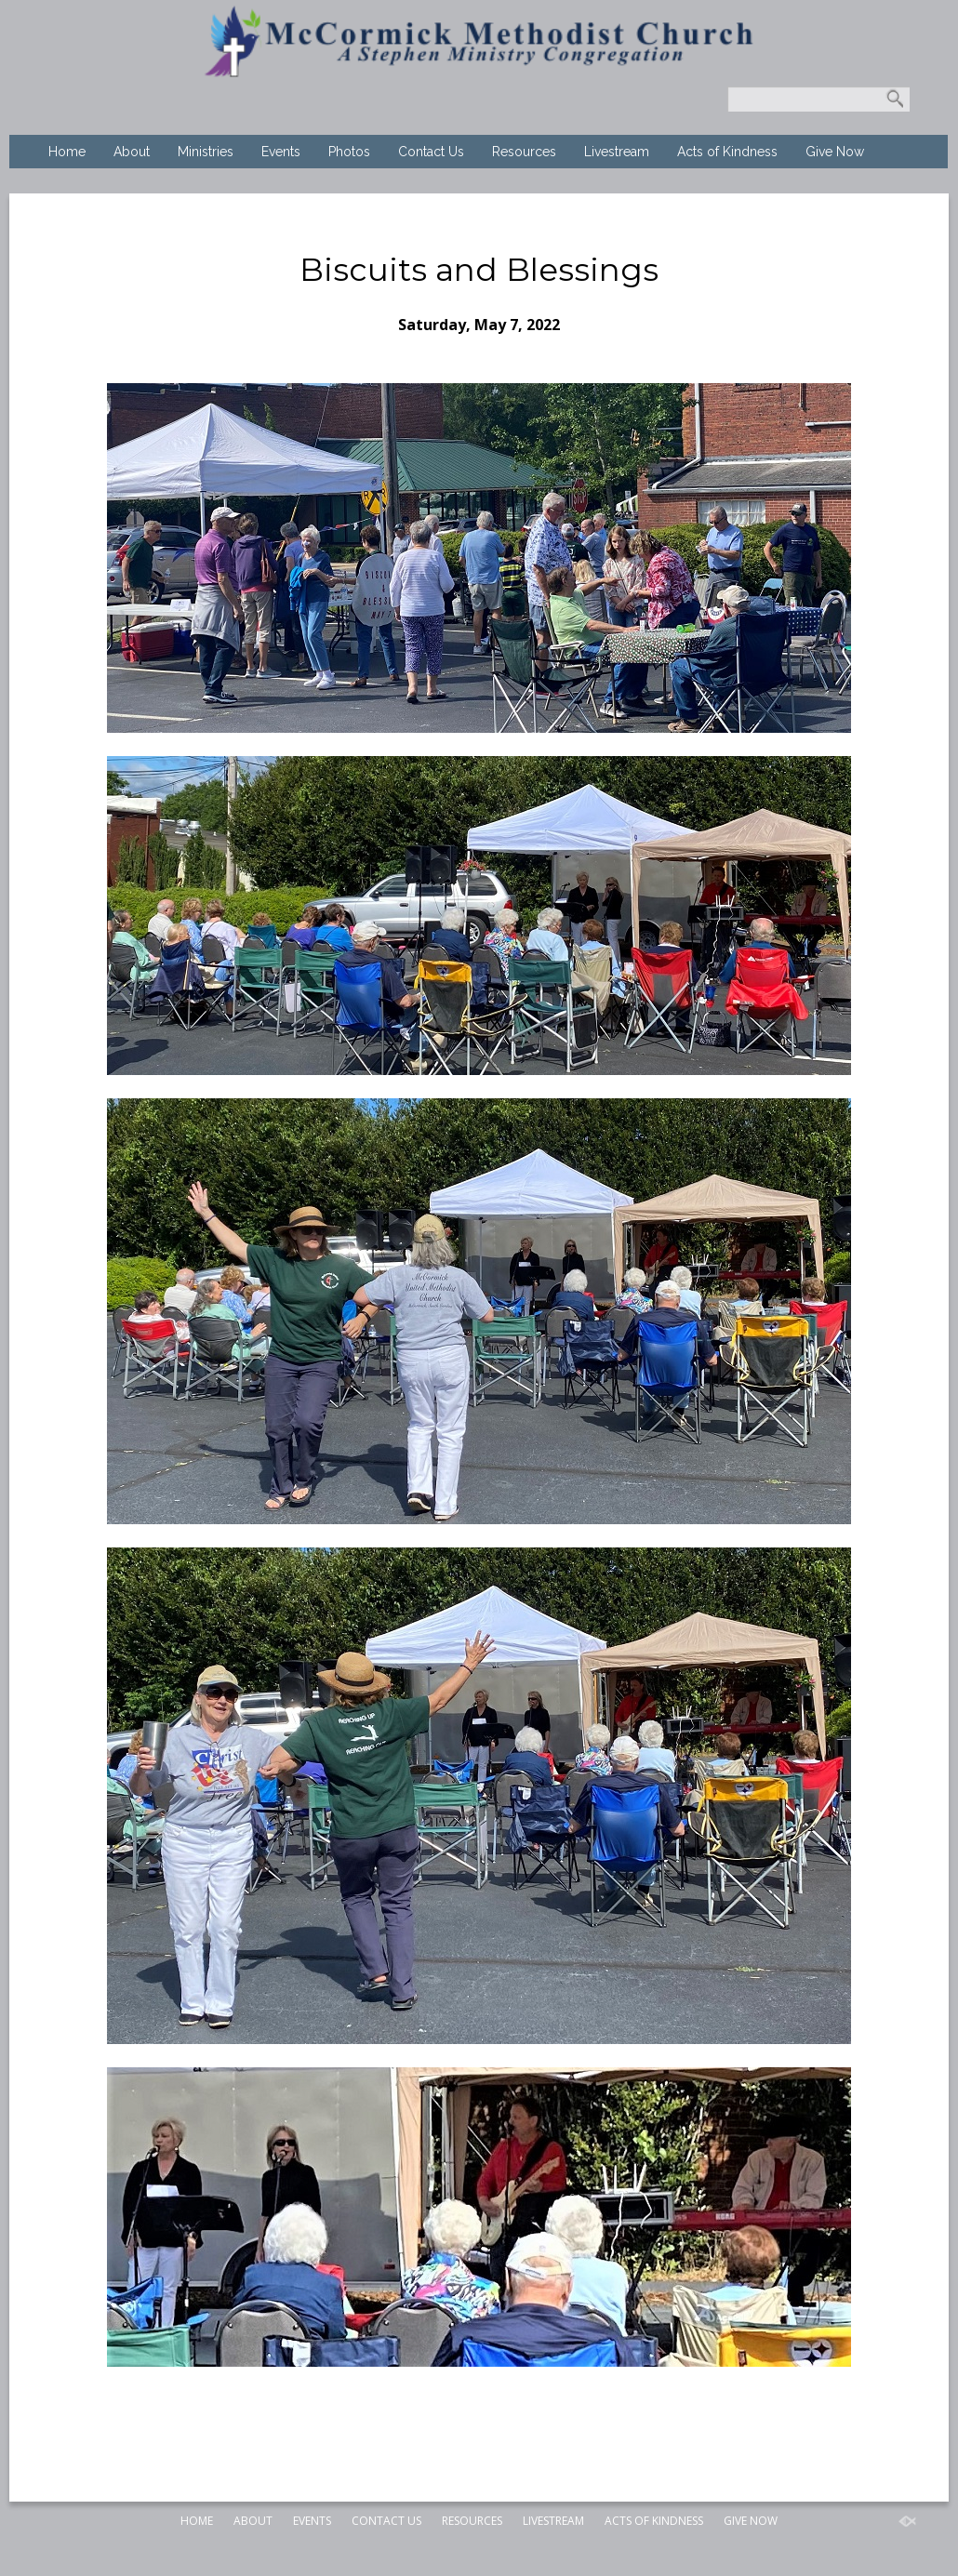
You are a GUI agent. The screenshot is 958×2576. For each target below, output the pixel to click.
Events (280, 151)
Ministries (205, 151)
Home (67, 151)
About (131, 151)
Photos (349, 151)
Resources (524, 151)
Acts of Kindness (727, 151)
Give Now (834, 151)
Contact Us (431, 151)
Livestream (616, 151)
